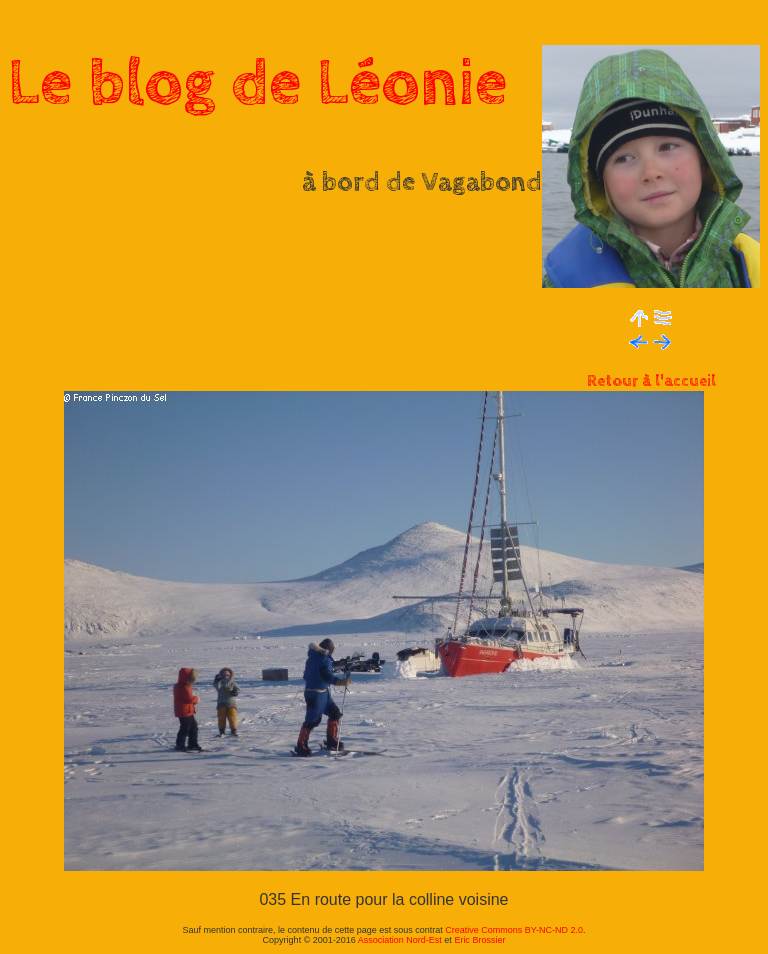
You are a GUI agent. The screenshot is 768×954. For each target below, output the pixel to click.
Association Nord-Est (400, 940)
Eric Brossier (479, 940)
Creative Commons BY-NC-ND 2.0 (514, 930)
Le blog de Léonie (258, 84)
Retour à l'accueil (651, 381)
